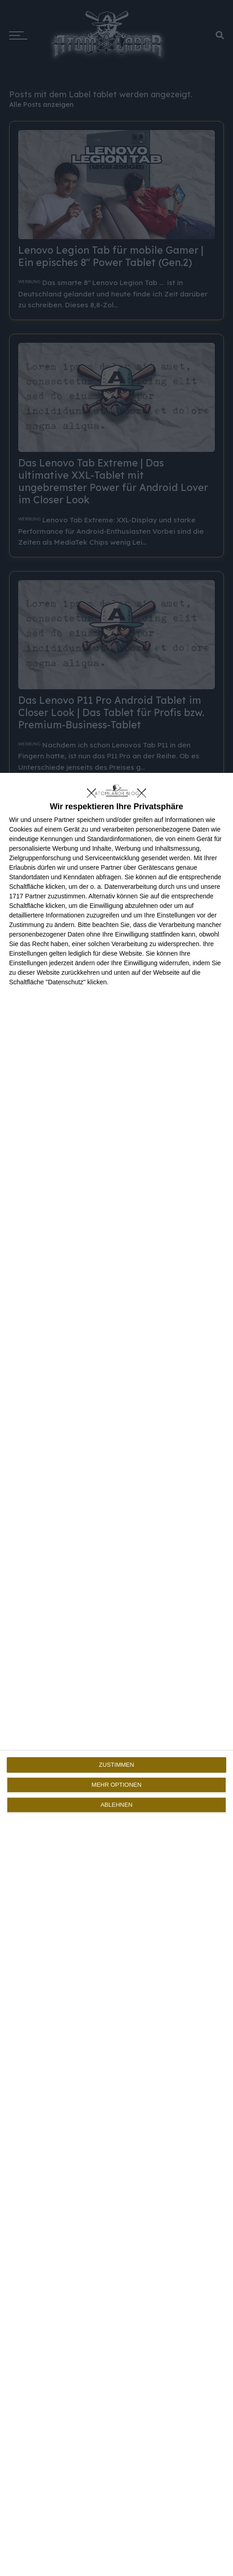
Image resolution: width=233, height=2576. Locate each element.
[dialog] (116, 1674)
